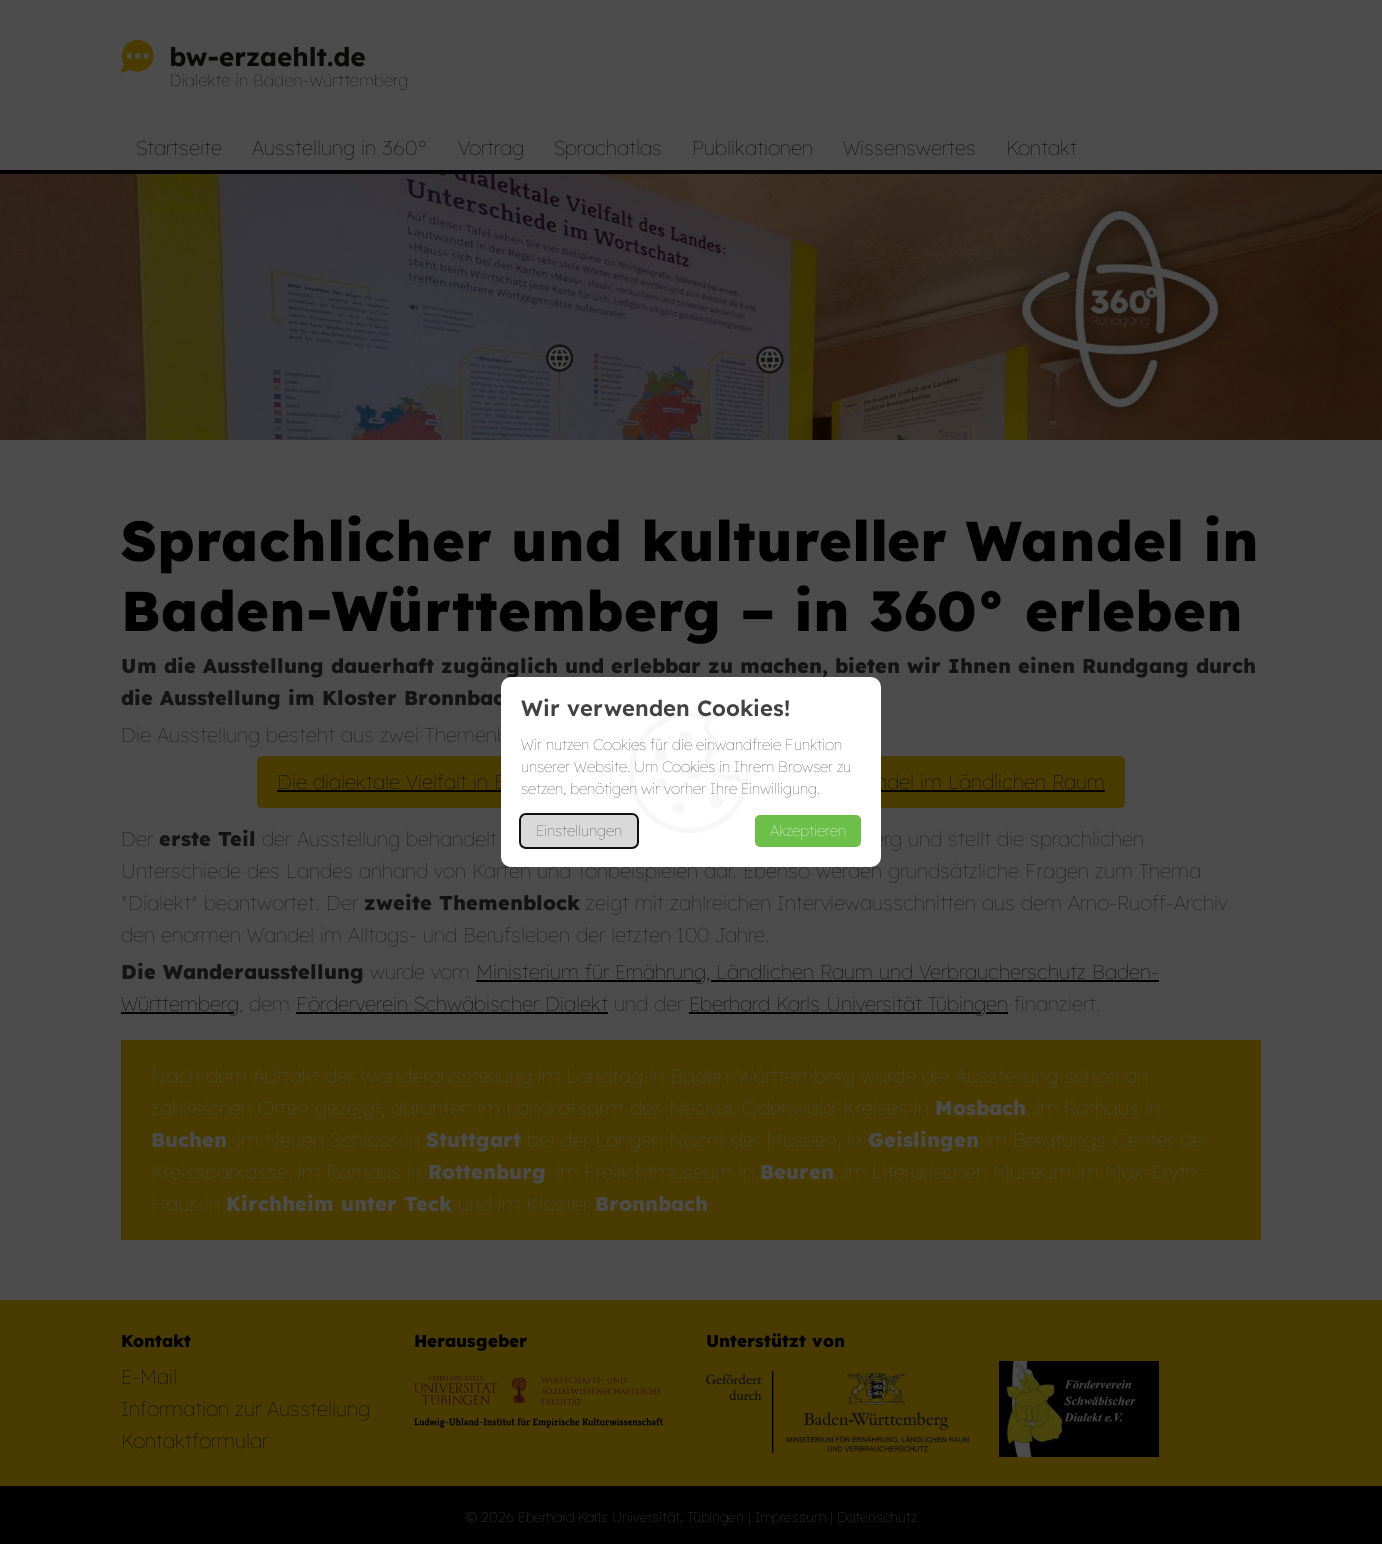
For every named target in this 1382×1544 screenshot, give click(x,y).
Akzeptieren (808, 830)
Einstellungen (579, 830)
